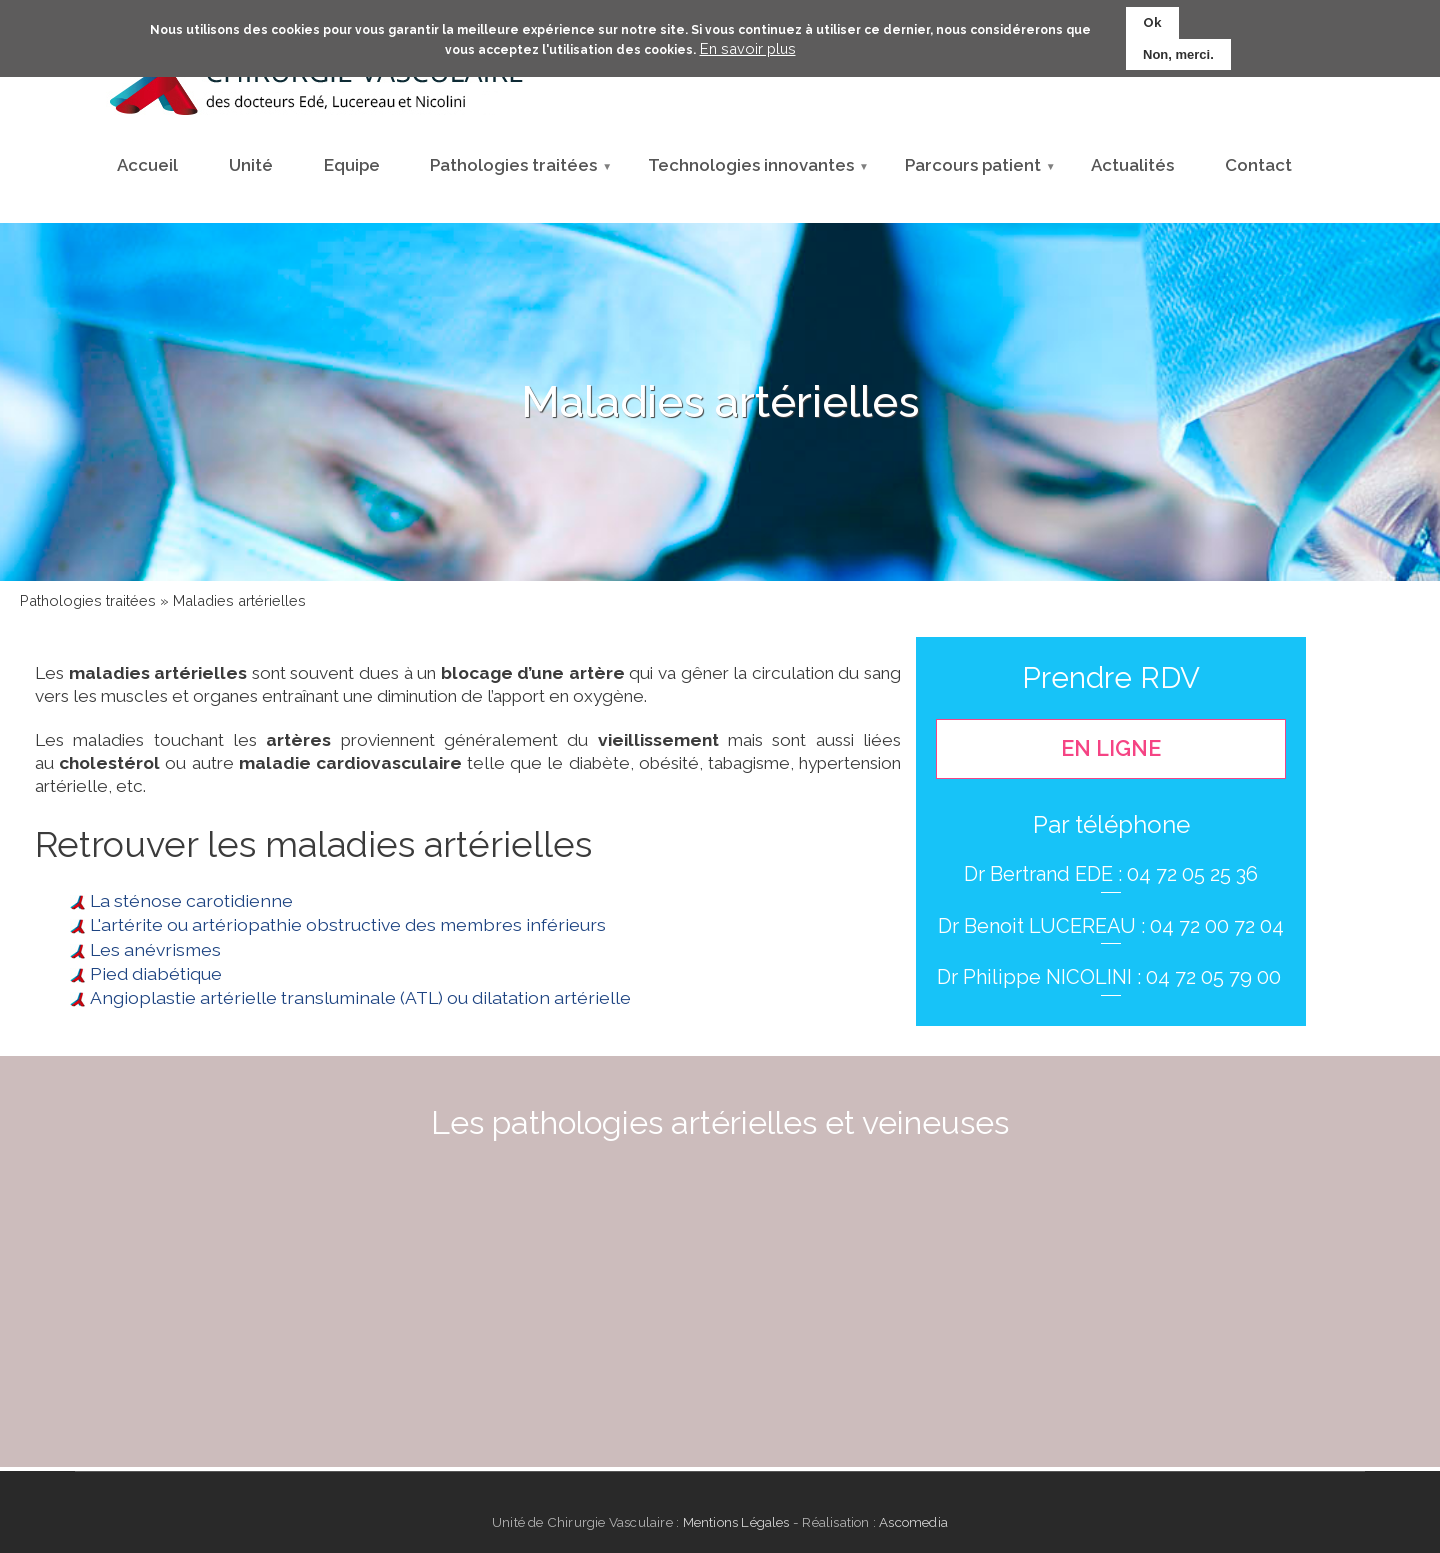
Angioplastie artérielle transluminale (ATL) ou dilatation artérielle (360, 997)
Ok (1152, 22)
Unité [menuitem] (251, 165)
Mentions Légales (736, 1522)
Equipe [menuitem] (352, 165)
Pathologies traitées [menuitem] (513, 171)
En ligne (1111, 748)
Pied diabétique (156, 973)
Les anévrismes (155, 949)
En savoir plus (748, 48)
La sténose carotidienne (191, 900)
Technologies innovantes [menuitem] (751, 171)
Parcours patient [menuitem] (973, 171)
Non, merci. (1178, 54)
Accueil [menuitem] (147, 165)
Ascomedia (912, 1522)
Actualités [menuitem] (1132, 165)
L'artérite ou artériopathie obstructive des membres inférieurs (348, 924)
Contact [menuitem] (1258, 165)
